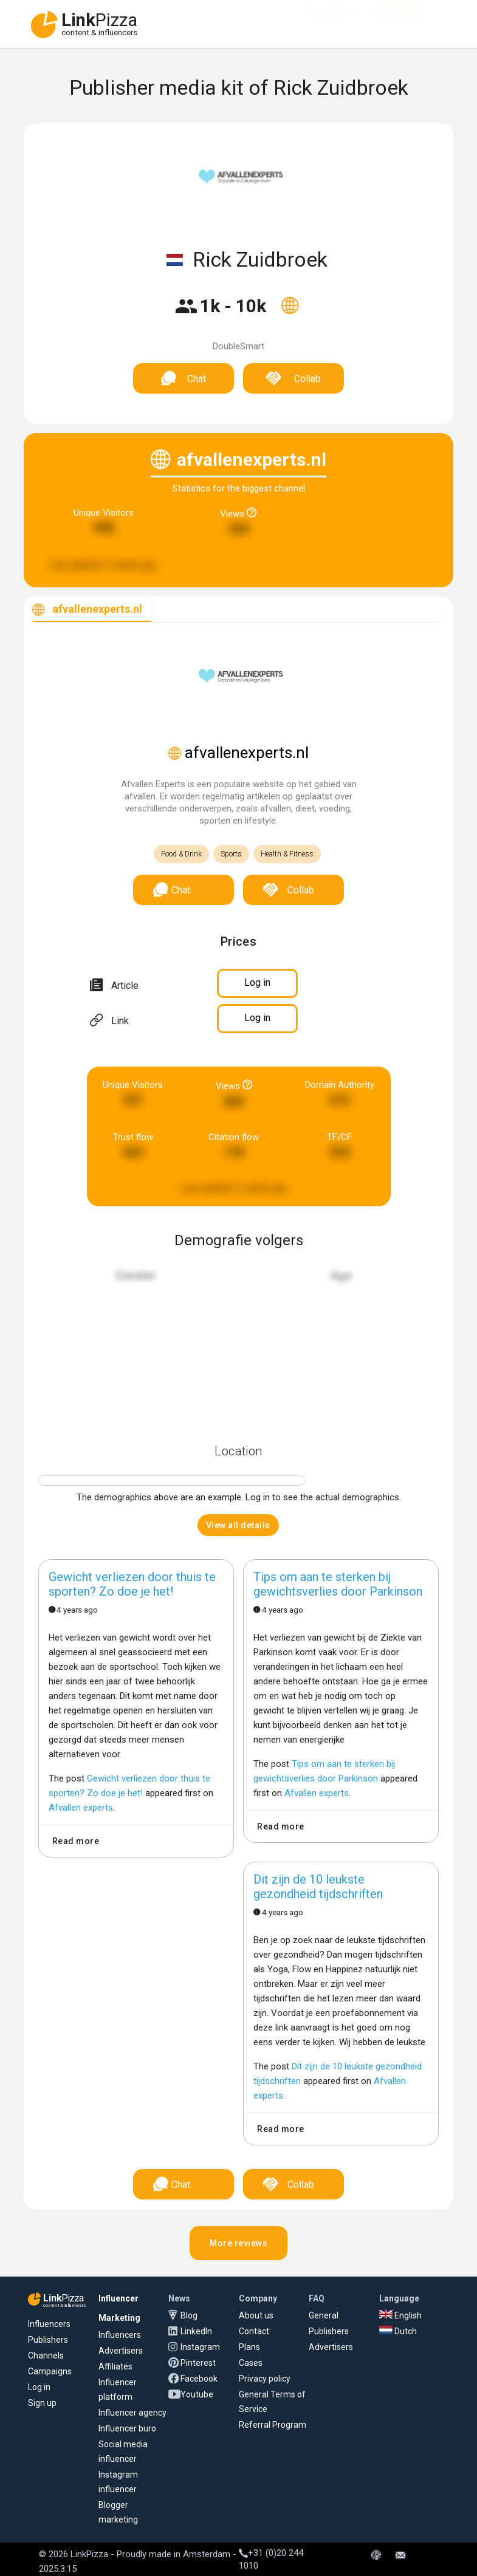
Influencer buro (127, 2428)
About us (256, 2315)
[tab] (87, 609)
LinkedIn (196, 2331)
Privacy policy (264, 2378)
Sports (231, 854)
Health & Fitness (287, 854)
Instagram (200, 2347)
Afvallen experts (81, 1807)
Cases (251, 2363)
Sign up (42, 2403)
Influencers (49, 2324)
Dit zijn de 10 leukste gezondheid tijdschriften (318, 1886)
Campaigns (50, 2371)
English (400, 2315)
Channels (46, 2355)
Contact (254, 2331)
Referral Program (272, 2425)
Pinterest (198, 2363)
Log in (39, 2387)
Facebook (199, 2378)
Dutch (398, 2331)
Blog (188, 2315)
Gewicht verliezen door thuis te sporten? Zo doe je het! (132, 1584)
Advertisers (120, 2351)
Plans (249, 2347)
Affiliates (115, 2366)
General (323, 2315)
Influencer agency (132, 2412)
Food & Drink (181, 854)
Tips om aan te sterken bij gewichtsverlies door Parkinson (337, 1584)
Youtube (196, 2394)
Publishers (48, 2340)
